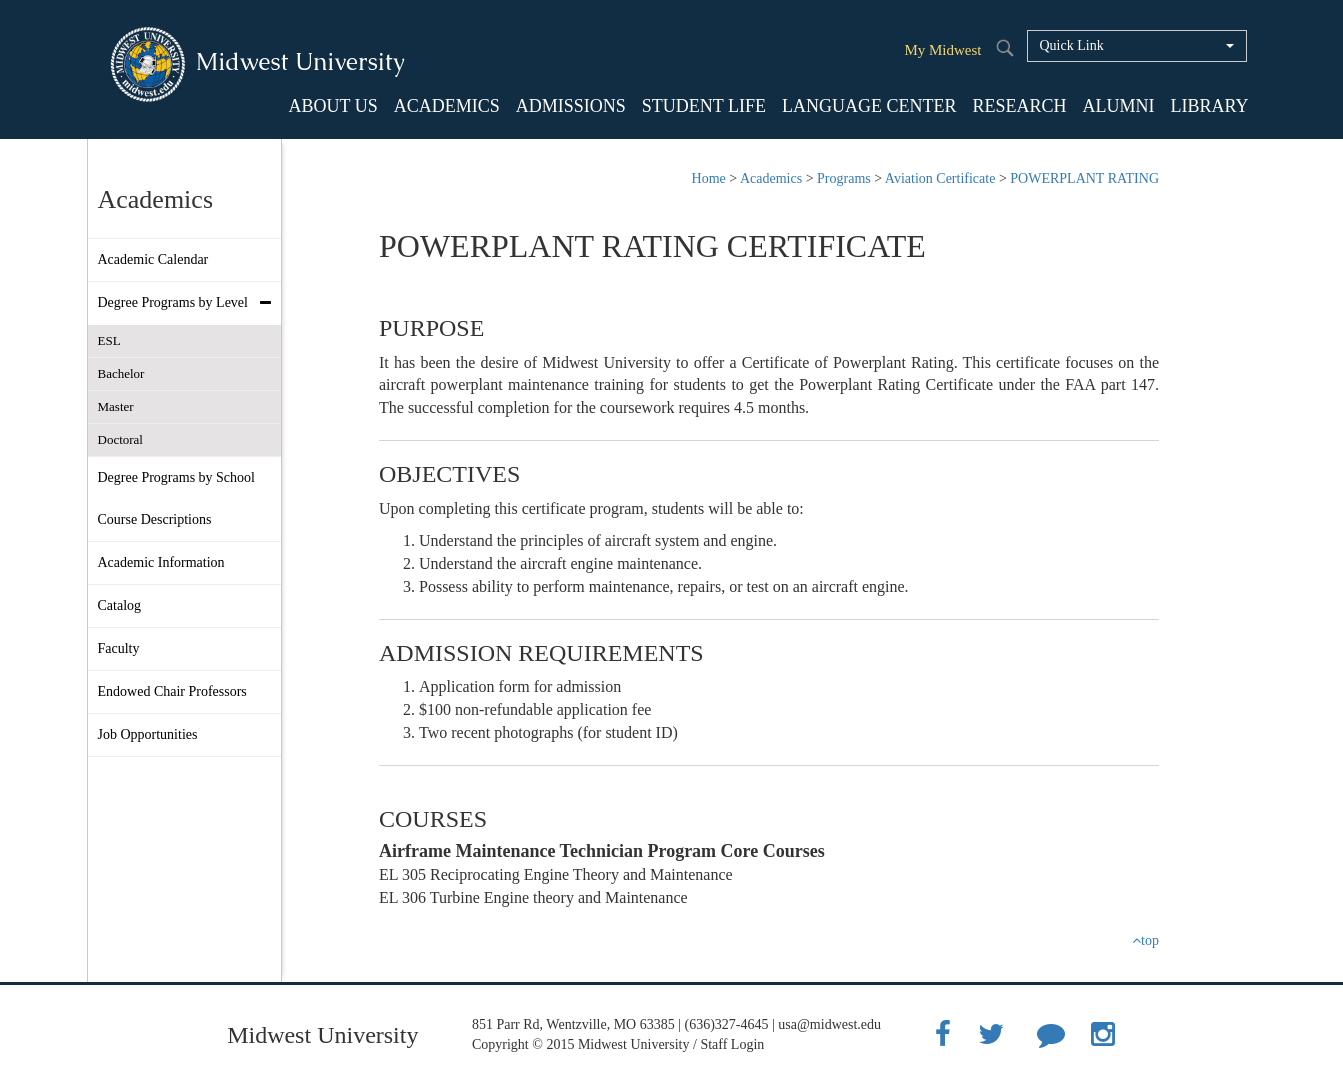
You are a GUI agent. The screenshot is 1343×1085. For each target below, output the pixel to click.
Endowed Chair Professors (172, 691)
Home (709, 178)
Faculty (119, 648)
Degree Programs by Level (189, 303)
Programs (844, 178)
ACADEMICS (447, 106)
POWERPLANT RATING (1084, 178)
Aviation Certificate (940, 178)
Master (116, 406)
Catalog (120, 605)
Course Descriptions (155, 519)
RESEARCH (1019, 106)
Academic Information (161, 562)
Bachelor (121, 373)
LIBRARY (1209, 106)
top (1145, 940)
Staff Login (732, 1044)
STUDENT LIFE (704, 106)
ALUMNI (1118, 106)
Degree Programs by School (176, 477)
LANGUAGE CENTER (869, 106)
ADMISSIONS (571, 106)
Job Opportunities (148, 734)
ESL (109, 340)
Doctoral (120, 439)
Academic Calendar (153, 259)
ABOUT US (333, 106)
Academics (771, 178)
